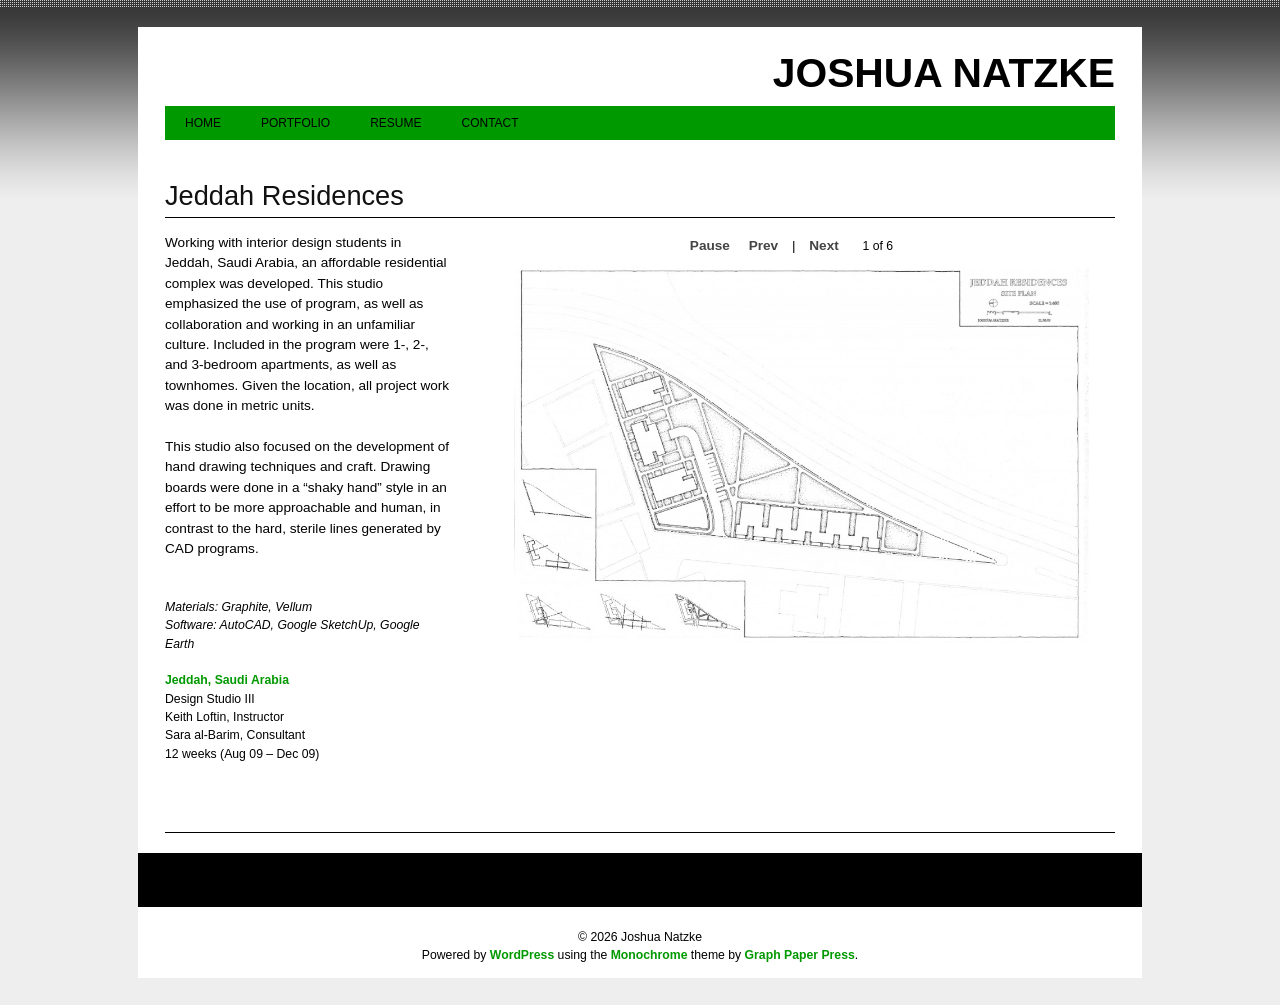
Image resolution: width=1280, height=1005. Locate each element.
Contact (489, 123)
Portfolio (295, 123)
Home (203, 123)
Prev (763, 245)
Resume (395, 123)
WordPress (522, 955)
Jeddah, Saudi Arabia (227, 680)
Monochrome (649, 955)
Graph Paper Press (800, 955)
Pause (710, 245)
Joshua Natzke (944, 73)
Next (823, 245)
